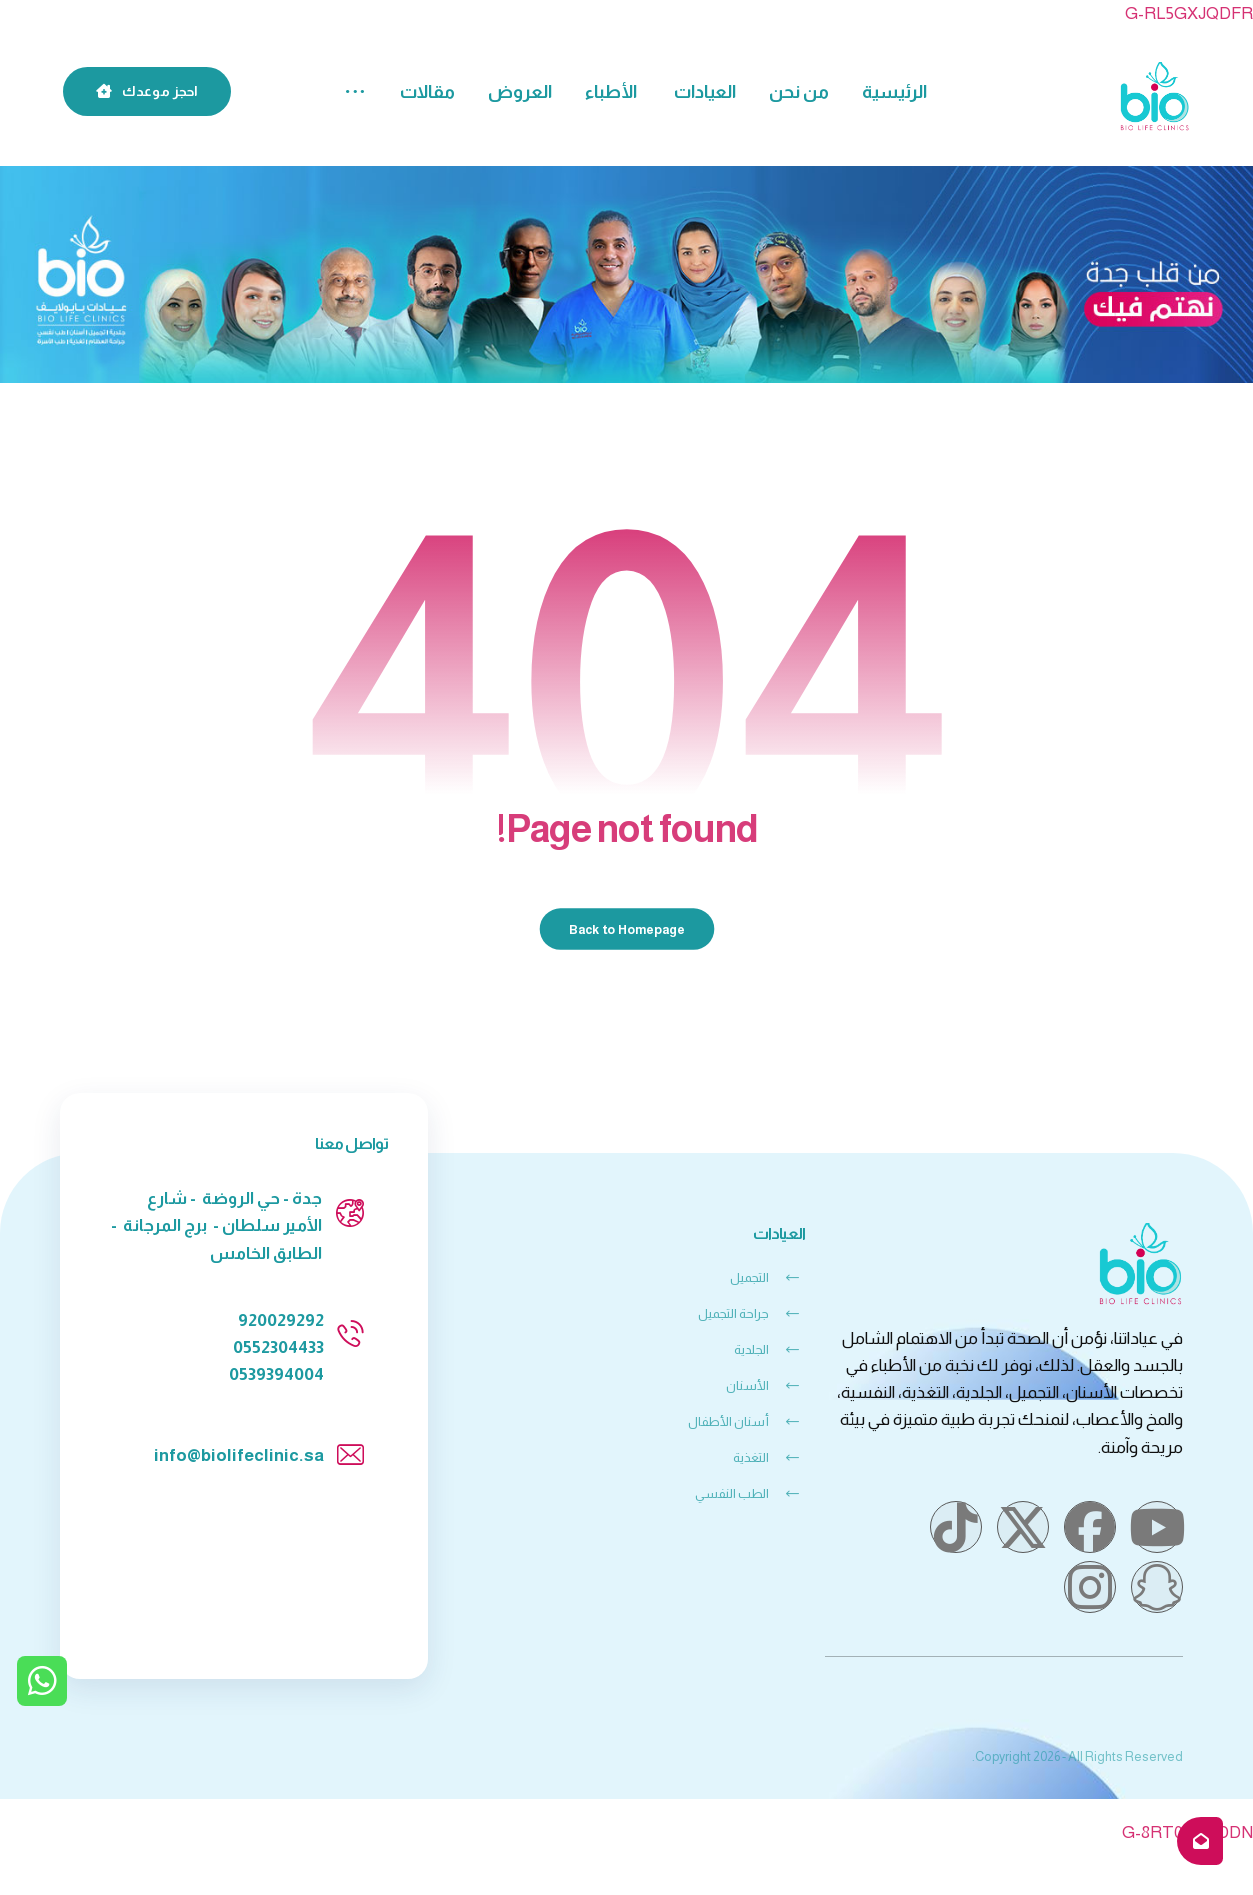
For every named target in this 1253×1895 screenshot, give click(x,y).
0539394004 (276, 1374)
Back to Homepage (626, 929)
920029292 (281, 1320)
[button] (355, 92)
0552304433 (278, 1347)
